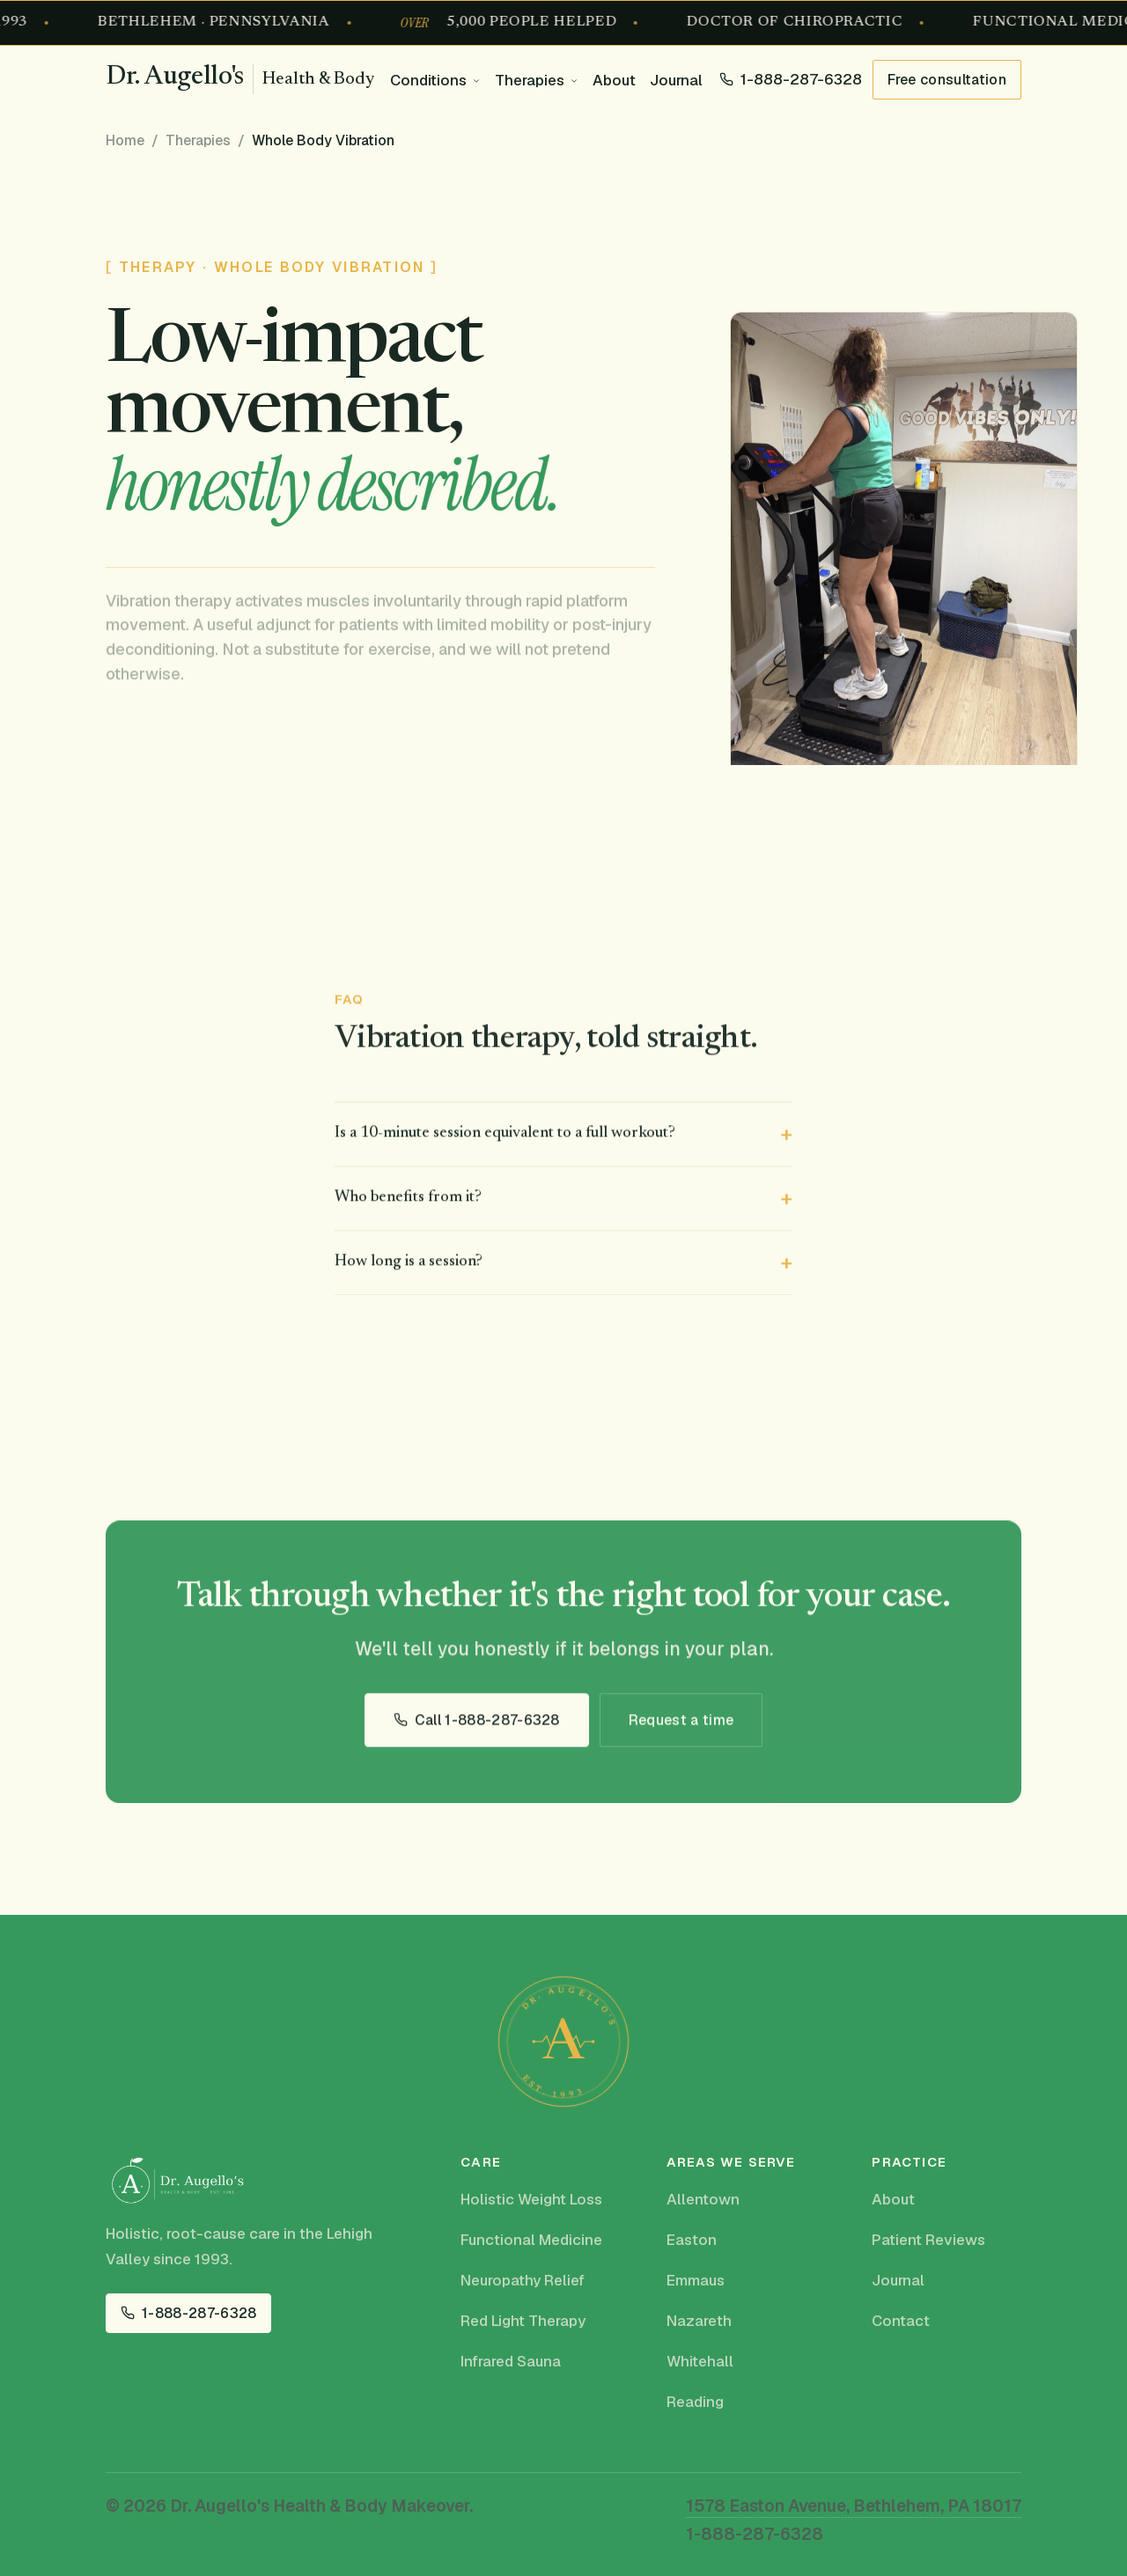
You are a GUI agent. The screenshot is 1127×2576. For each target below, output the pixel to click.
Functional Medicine (531, 2239)
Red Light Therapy (523, 2320)
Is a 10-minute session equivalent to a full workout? (505, 1136)
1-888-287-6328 (199, 2313)
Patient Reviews (928, 2239)
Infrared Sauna (510, 2361)
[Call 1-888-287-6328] (790, 79)
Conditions (428, 80)
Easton (692, 2239)
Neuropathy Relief (522, 2280)
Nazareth (699, 2320)
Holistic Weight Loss (531, 2199)
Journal (676, 80)
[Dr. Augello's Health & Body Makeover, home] (240, 79)
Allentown (703, 2199)
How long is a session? (408, 1265)
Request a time (681, 1723)
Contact (901, 2320)
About (614, 80)
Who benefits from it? (408, 1201)
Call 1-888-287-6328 (487, 1723)
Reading (695, 2401)
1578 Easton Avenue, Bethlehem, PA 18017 (853, 2506)
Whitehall (700, 2361)
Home (125, 140)
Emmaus (696, 2280)
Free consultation (947, 79)
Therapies (529, 80)
